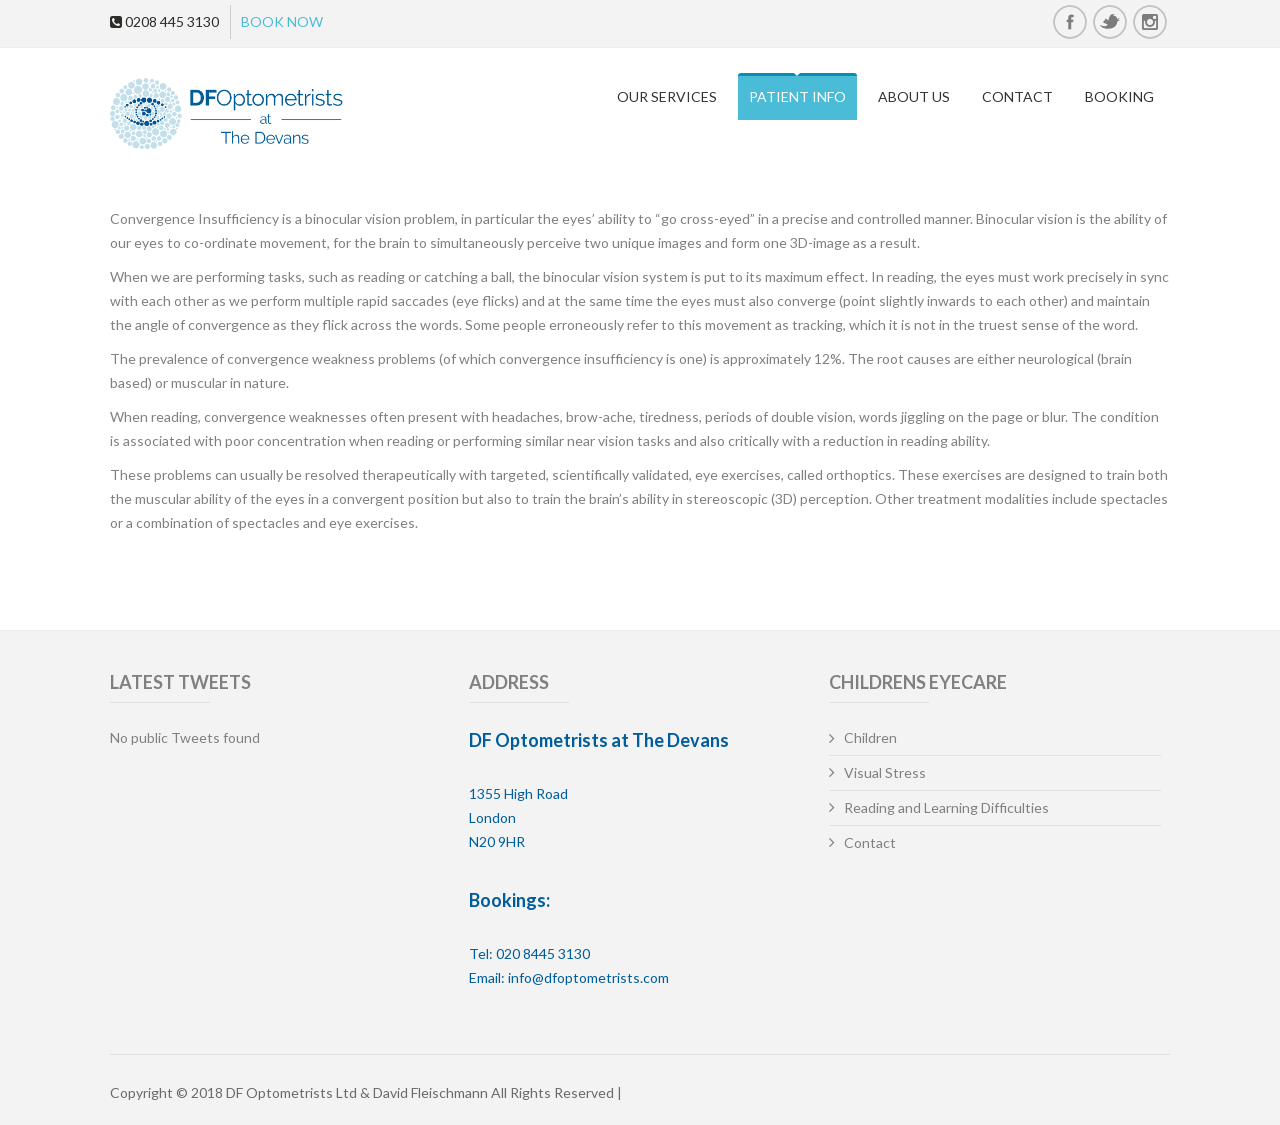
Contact (1017, 96)
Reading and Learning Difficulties (946, 807)
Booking (1119, 96)
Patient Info (797, 96)
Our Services (667, 96)
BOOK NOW (282, 21)
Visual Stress (885, 772)
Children (870, 737)
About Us (914, 96)
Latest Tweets (180, 682)
